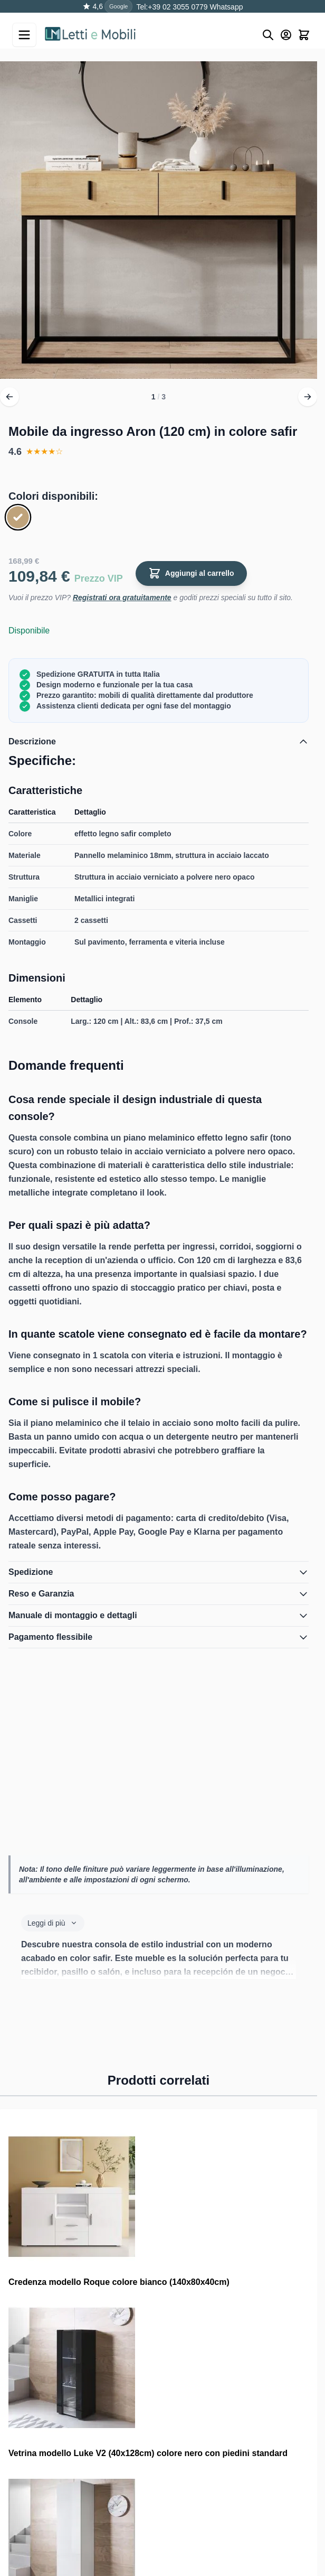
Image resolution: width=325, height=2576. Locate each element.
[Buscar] (268, 34)
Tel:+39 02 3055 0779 (171, 7)
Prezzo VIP (98, 578)
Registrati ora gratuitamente (122, 597)
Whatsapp (225, 7)
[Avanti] (307, 396)
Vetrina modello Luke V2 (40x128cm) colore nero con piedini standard (148, 2453)
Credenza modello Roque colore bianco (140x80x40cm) (119, 2282)
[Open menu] (24, 34)
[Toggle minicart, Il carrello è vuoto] (303, 34)
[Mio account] (286, 34)
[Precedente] (9, 396)
